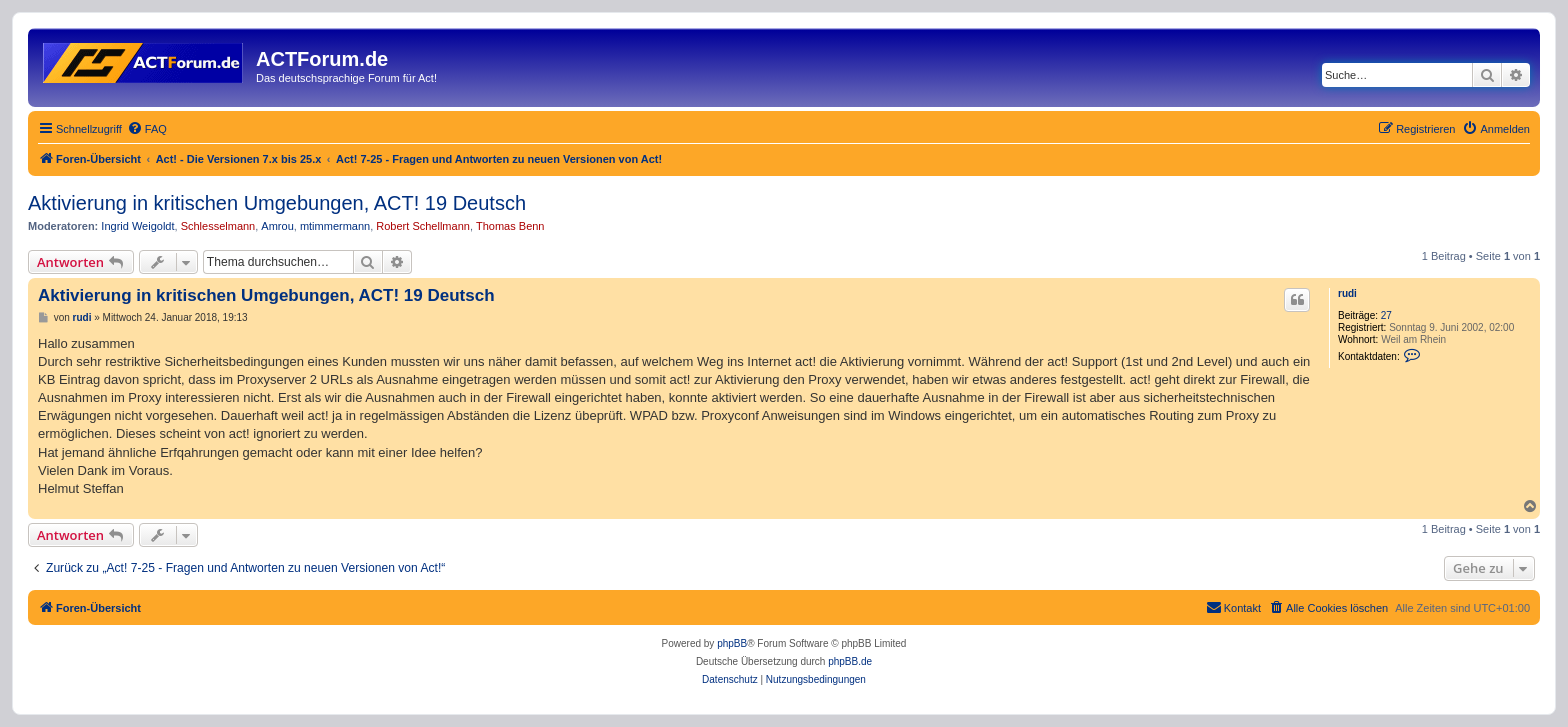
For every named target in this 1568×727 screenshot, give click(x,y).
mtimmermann (335, 226)
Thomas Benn (510, 226)
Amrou (277, 226)
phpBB (732, 643)
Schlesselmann (218, 226)
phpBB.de (850, 661)
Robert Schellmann (423, 226)
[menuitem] (147, 129)
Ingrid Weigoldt (137, 226)
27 (1386, 315)
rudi (1347, 293)
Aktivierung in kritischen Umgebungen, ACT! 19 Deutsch (277, 203)
